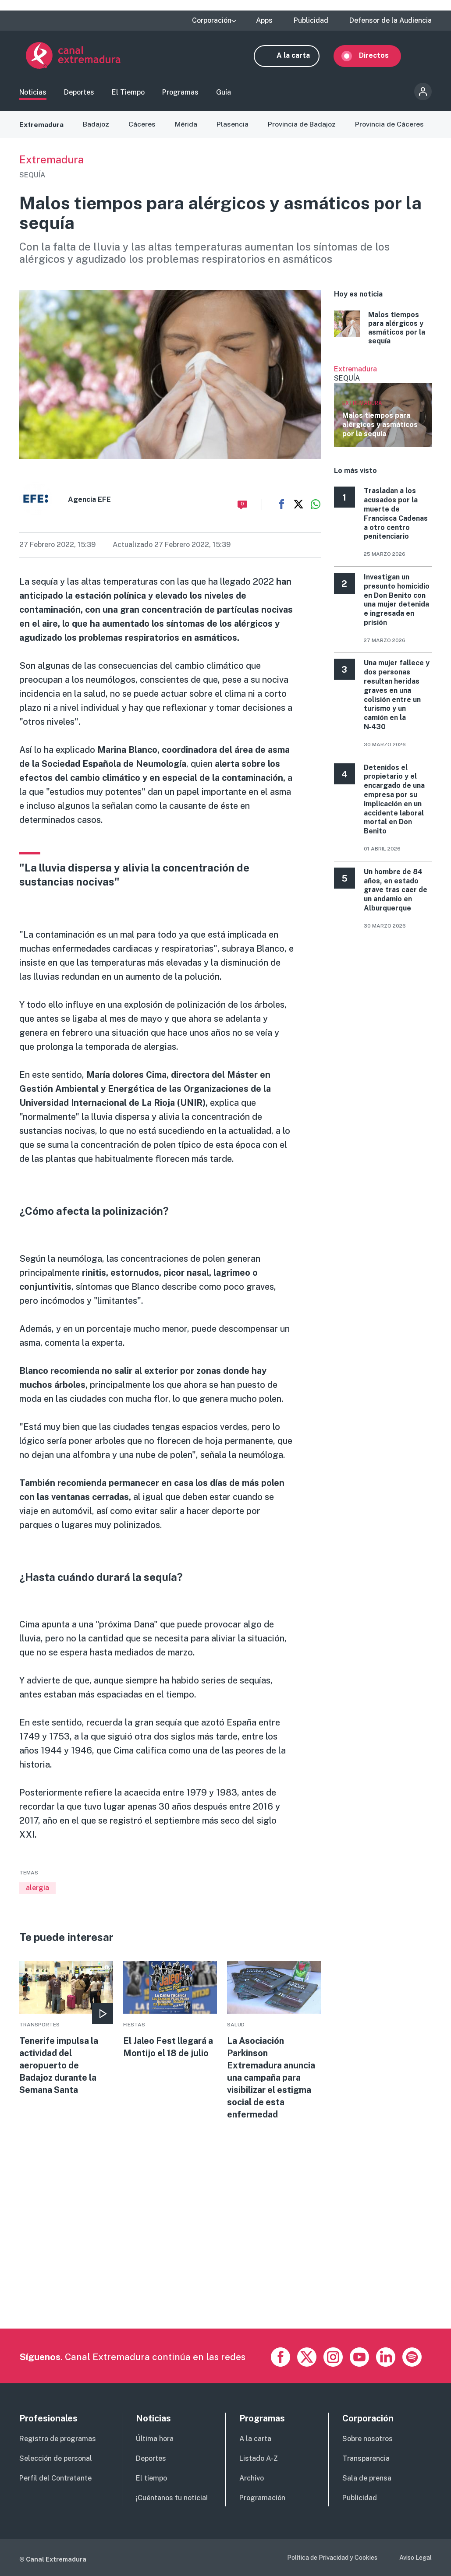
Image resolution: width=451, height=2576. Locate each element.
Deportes (79, 93)
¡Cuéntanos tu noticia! (172, 2498)
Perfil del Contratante (55, 2478)
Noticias (32, 93)
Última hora (155, 2439)
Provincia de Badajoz (302, 126)
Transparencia (366, 2458)
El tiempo (151, 2478)
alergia (37, 1889)
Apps (264, 20)
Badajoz (96, 126)
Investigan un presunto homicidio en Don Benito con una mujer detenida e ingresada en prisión (397, 601)
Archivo (251, 2478)
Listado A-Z (258, 2458)
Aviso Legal (415, 2557)
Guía (223, 93)
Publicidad (311, 20)
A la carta (299, 56)
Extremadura (41, 126)
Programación (262, 2498)
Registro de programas (57, 2439)
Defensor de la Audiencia (390, 20)
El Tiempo (128, 93)
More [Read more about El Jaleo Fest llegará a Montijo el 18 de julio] (170, 2012)
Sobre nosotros (367, 2439)
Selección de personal (55, 2458)
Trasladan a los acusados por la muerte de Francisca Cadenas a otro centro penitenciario (396, 516)
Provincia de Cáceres (389, 126)
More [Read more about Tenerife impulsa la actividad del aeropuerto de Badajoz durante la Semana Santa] (66, 2030)
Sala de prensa (366, 2478)
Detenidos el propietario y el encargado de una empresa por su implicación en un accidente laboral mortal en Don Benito (394, 801)
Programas (180, 93)
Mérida (186, 126)
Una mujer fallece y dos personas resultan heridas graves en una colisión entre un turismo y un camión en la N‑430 (397, 697)
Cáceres (142, 126)
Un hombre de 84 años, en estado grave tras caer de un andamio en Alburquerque (395, 891)
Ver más (383, 408)
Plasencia (233, 126)
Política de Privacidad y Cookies (332, 2557)
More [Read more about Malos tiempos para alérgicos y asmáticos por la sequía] (383, 329)
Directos (380, 56)
